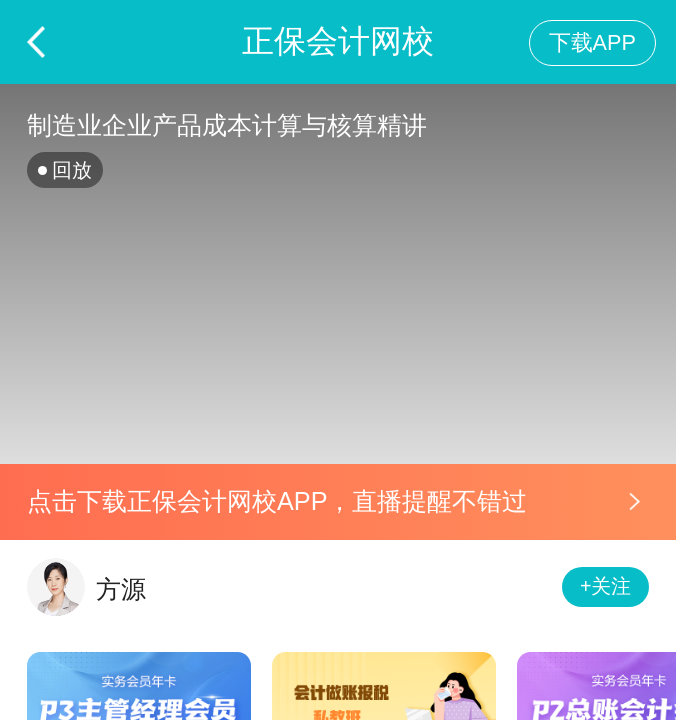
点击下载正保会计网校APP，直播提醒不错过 (277, 501)
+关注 (606, 586)
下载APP (592, 42)
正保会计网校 (338, 41)
